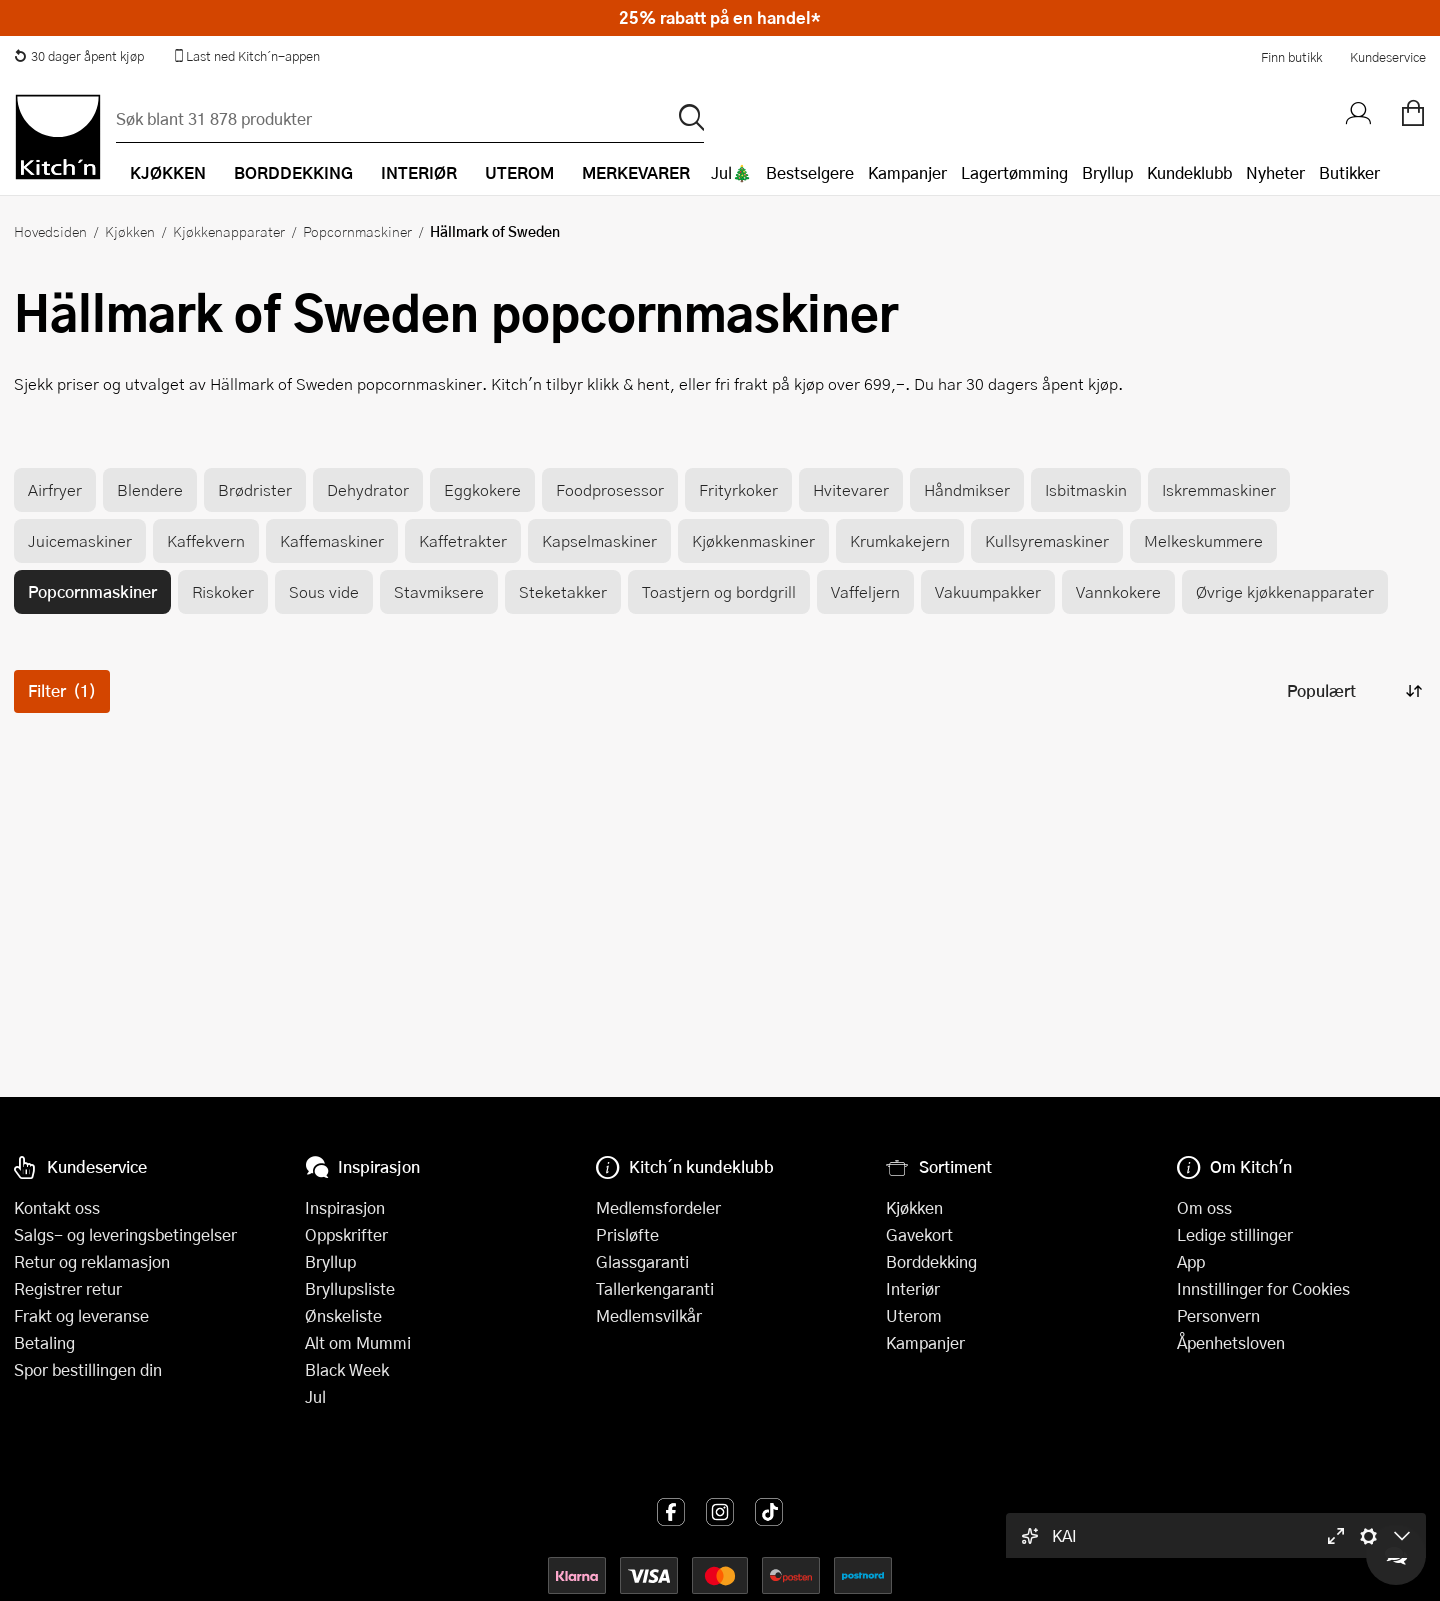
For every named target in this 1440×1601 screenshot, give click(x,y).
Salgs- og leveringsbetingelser (125, 1234)
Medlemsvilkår (649, 1315)
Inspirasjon (345, 1207)
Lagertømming (1014, 172)
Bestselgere (810, 172)
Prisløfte (627, 1234)
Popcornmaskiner (357, 231)
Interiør (913, 1288)
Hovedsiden (50, 231)
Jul (315, 1396)
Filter (62, 690)
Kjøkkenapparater (229, 231)
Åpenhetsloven (1231, 1342)
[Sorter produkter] (1353, 691)
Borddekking (931, 1261)
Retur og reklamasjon (92, 1261)
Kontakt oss (57, 1207)
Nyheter (1275, 172)
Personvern (1218, 1315)
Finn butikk (1291, 57)
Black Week (347, 1369)
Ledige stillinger (1235, 1234)
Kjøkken (130, 231)
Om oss (1204, 1207)
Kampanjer (907, 172)
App (1191, 1261)
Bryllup (1107, 172)
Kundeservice (1388, 57)
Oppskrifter (346, 1234)
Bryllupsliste (350, 1288)
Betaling (44, 1342)
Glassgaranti (642, 1261)
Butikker (1349, 172)
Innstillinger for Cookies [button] (1263, 1288)
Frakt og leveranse (81, 1315)
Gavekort (919, 1234)
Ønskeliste (343, 1315)
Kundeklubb (1189, 172)
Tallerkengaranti (655, 1288)
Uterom (914, 1315)
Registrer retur (68, 1288)
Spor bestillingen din (88, 1369)
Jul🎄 (731, 172)
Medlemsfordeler (658, 1207)
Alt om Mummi (358, 1342)
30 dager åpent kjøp (79, 56)
